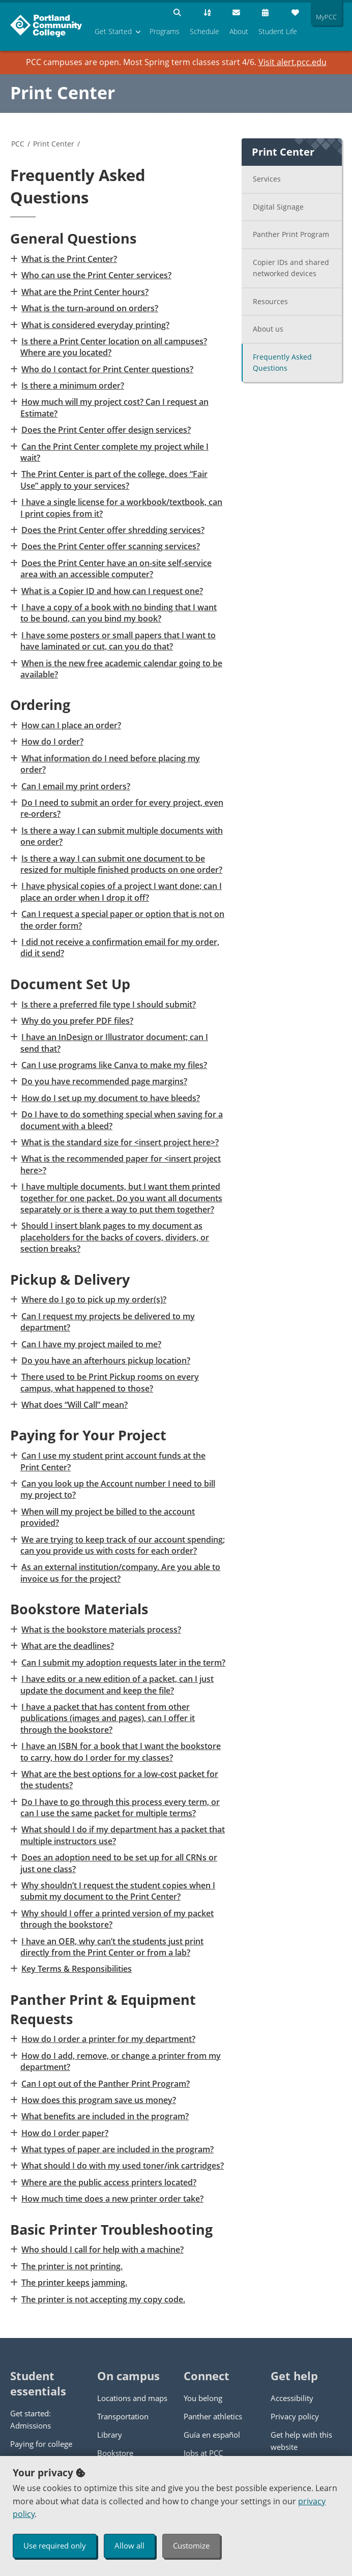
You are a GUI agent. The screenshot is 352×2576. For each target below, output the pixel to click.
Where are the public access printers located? (108, 2182)
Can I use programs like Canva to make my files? (113, 1065)
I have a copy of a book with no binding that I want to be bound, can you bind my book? (118, 613)
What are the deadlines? (67, 1645)
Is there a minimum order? (72, 385)
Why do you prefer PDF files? (76, 1020)
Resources (270, 301)
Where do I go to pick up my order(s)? (93, 1299)
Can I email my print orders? (75, 786)
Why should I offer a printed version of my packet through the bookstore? (117, 1919)
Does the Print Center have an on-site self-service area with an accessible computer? (116, 568)
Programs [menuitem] (165, 31)
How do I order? (51, 741)
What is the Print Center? (68, 258)
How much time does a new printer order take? (111, 2198)
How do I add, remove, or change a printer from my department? (120, 2061)
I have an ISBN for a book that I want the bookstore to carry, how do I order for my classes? (120, 1751)
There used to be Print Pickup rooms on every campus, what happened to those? (109, 1382)
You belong (203, 2398)
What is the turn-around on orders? (89, 308)
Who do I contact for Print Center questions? (106, 369)
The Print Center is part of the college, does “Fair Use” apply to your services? (114, 479)
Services (267, 179)
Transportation (123, 2416)
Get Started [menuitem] (113, 31)
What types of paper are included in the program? (117, 2149)
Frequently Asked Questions (282, 362)
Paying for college (41, 2444)
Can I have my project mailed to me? (90, 1344)
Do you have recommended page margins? (103, 1081)
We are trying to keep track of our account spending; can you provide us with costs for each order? (122, 1545)
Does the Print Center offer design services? (105, 429)
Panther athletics (213, 2416)
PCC (17, 144)
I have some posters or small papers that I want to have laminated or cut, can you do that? (118, 641)
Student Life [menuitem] (277, 31)
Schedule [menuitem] (204, 31)
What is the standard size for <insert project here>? (119, 1142)
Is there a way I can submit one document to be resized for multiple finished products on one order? (121, 864)
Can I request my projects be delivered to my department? (107, 1322)
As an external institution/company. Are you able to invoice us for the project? (120, 1572)
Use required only (54, 2545)
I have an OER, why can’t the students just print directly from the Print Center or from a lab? (111, 1947)
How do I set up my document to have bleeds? (110, 1098)
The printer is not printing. (71, 2266)
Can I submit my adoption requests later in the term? (122, 1662)
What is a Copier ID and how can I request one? (111, 591)
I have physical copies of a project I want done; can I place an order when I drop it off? (121, 891)
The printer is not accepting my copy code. (102, 2299)
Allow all (129, 2545)
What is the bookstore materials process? (100, 1629)
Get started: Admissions (30, 2419)
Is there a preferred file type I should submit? (108, 1004)
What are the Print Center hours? (84, 292)
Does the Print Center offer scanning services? (110, 546)
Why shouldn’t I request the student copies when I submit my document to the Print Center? (117, 1891)
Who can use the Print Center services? (95, 275)
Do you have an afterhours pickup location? (105, 1360)
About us (268, 329)
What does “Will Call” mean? (74, 1404)
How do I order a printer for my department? (107, 2039)
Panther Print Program (291, 234)
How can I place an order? (70, 725)
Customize (191, 2545)
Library (109, 2435)
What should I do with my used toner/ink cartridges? (122, 2165)
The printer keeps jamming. (73, 2282)
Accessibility (292, 2398)
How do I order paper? (64, 2133)
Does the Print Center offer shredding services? (112, 530)
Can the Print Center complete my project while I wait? (114, 452)
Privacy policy (295, 2416)
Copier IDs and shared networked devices (291, 268)
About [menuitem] (238, 31)
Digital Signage (278, 207)
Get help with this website (301, 2441)
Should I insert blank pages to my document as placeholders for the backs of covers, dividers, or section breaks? (114, 1237)
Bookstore (115, 2453)
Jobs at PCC (203, 2453)
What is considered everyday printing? (94, 325)
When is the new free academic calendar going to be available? (121, 669)
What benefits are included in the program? (104, 2116)
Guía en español (212, 2435)
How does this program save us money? (98, 2100)
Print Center (62, 92)
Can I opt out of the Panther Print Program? (105, 2083)
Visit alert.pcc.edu (292, 62)
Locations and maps (132, 2398)
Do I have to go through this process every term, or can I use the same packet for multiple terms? (120, 1807)
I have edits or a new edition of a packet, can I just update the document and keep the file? (117, 1684)
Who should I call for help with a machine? (102, 2249)
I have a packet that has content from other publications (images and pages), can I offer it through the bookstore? (107, 1718)
